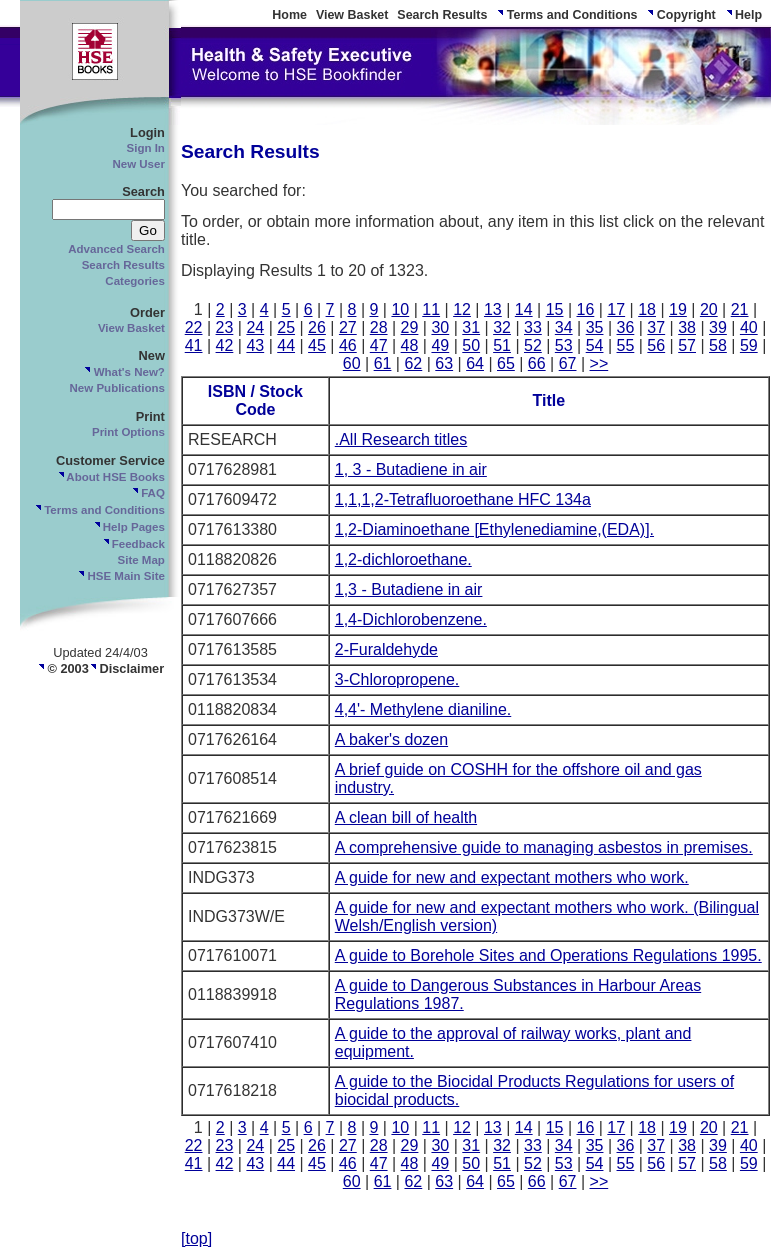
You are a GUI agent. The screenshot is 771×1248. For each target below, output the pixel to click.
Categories (135, 281)
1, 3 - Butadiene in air (411, 469)
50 (471, 345)
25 (286, 327)
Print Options (128, 432)
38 (687, 327)
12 (462, 309)
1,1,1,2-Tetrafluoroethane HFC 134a (463, 499)
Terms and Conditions (566, 15)
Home (289, 15)
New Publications (117, 388)
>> (599, 363)
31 (471, 327)
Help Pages (129, 527)
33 (533, 327)
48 (410, 345)
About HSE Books (111, 477)
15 (555, 309)
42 (225, 345)
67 (568, 363)
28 (379, 327)
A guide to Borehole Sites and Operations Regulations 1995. (548, 955)
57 (687, 345)
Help (743, 15)
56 (656, 345)
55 (626, 345)
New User (138, 164)
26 (317, 327)
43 (255, 345)
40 (749, 327)
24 (255, 327)
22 (194, 327)
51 (502, 345)
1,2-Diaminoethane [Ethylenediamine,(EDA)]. (494, 529)
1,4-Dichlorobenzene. (411, 619)
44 (286, 345)
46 (348, 345)
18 (647, 309)
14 (524, 309)
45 (317, 345)
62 (413, 363)
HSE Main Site (121, 576)
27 (348, 327)
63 (444, 363)
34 (564, 327)
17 (616, 309)
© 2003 (63, 668)
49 (440, 345)
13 (493, 309)
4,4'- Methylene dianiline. (423, 709)
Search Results (442, 15)
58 (718, 345)
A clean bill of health (406, 817)
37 (656, 327)
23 (225, 327)
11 (431, 309)
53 (564, 345)
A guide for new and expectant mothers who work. (512, 877)
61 (383, 363)
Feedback (133, 544)
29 (410, 327)
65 (506, 363)
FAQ (148, 493)
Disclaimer (126, 668)
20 (709, 309)
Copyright (680, 15)
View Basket (352, 15)
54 (595, 345)
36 (626, 327)
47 (379, 345)
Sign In (146, 148)
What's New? (123, 372)
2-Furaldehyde (386, 649)
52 (533, 345)
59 (749, 345)
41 (194, 345)
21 (740, 309)
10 (400, 309)
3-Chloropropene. (397, 679)
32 (502, 327)
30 (440, 327)
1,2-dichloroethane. (403, 559)
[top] (196, 1238)
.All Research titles (401, 439)
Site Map (141, 560)
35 (595, 327)
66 (537, 363)
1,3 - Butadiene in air (409, 589)
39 (718, 327)
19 (678, 309)
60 (352, 363)
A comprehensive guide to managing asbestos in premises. (544, 847)
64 (475, 363)
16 (586, 309)
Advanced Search (116, 249)
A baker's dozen (391, 739)
